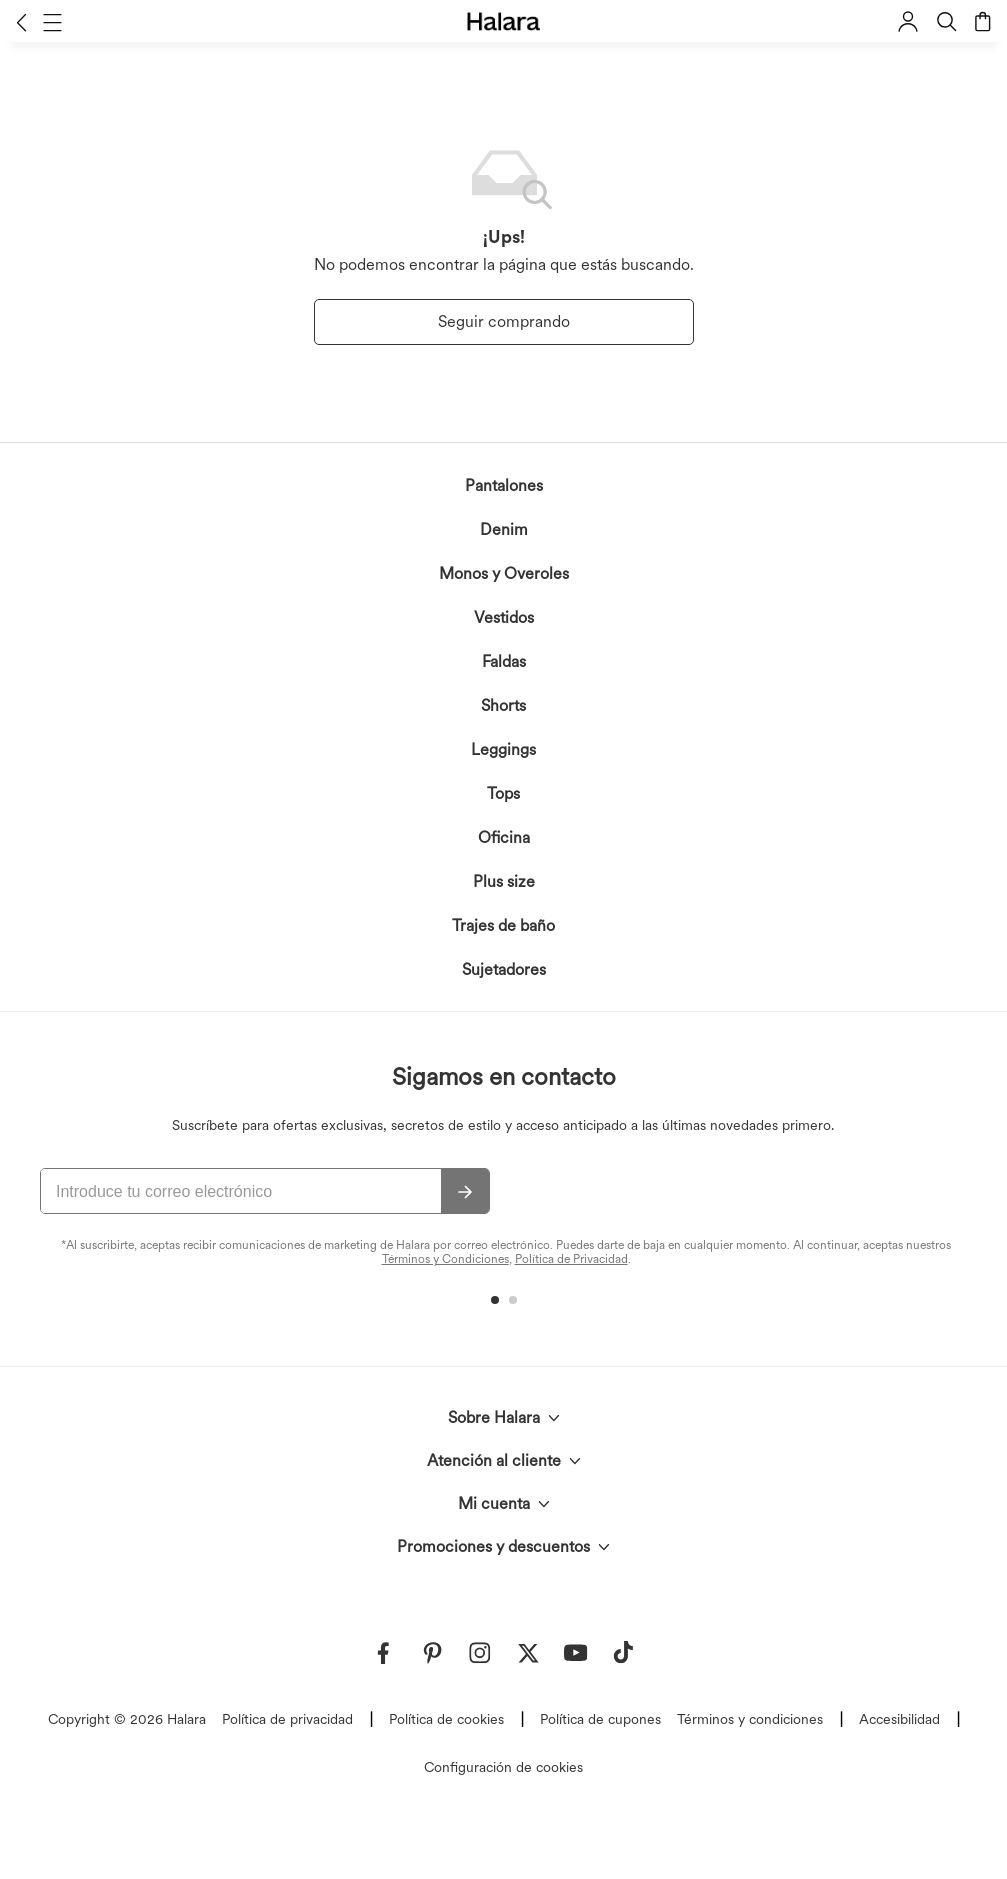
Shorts (503, 705)
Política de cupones (600, 1719)
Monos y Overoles (504, 573)
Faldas (504, 661)
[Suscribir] (465, 1192)
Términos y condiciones (750, 1719)
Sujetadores (504, 969)
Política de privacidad (287, 1719)
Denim (504, 529)
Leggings (503, 749)
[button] (21, 22)
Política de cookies (446, 1719)
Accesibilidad (899, 1719)
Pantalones (504, 485)
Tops (503, 793)
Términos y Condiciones (445, 1259)
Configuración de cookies (503, 1767)
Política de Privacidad (571, 1259)
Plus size (504, 881)
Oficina (504, 837)
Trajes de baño (503, 925)
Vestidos (504, 617)
